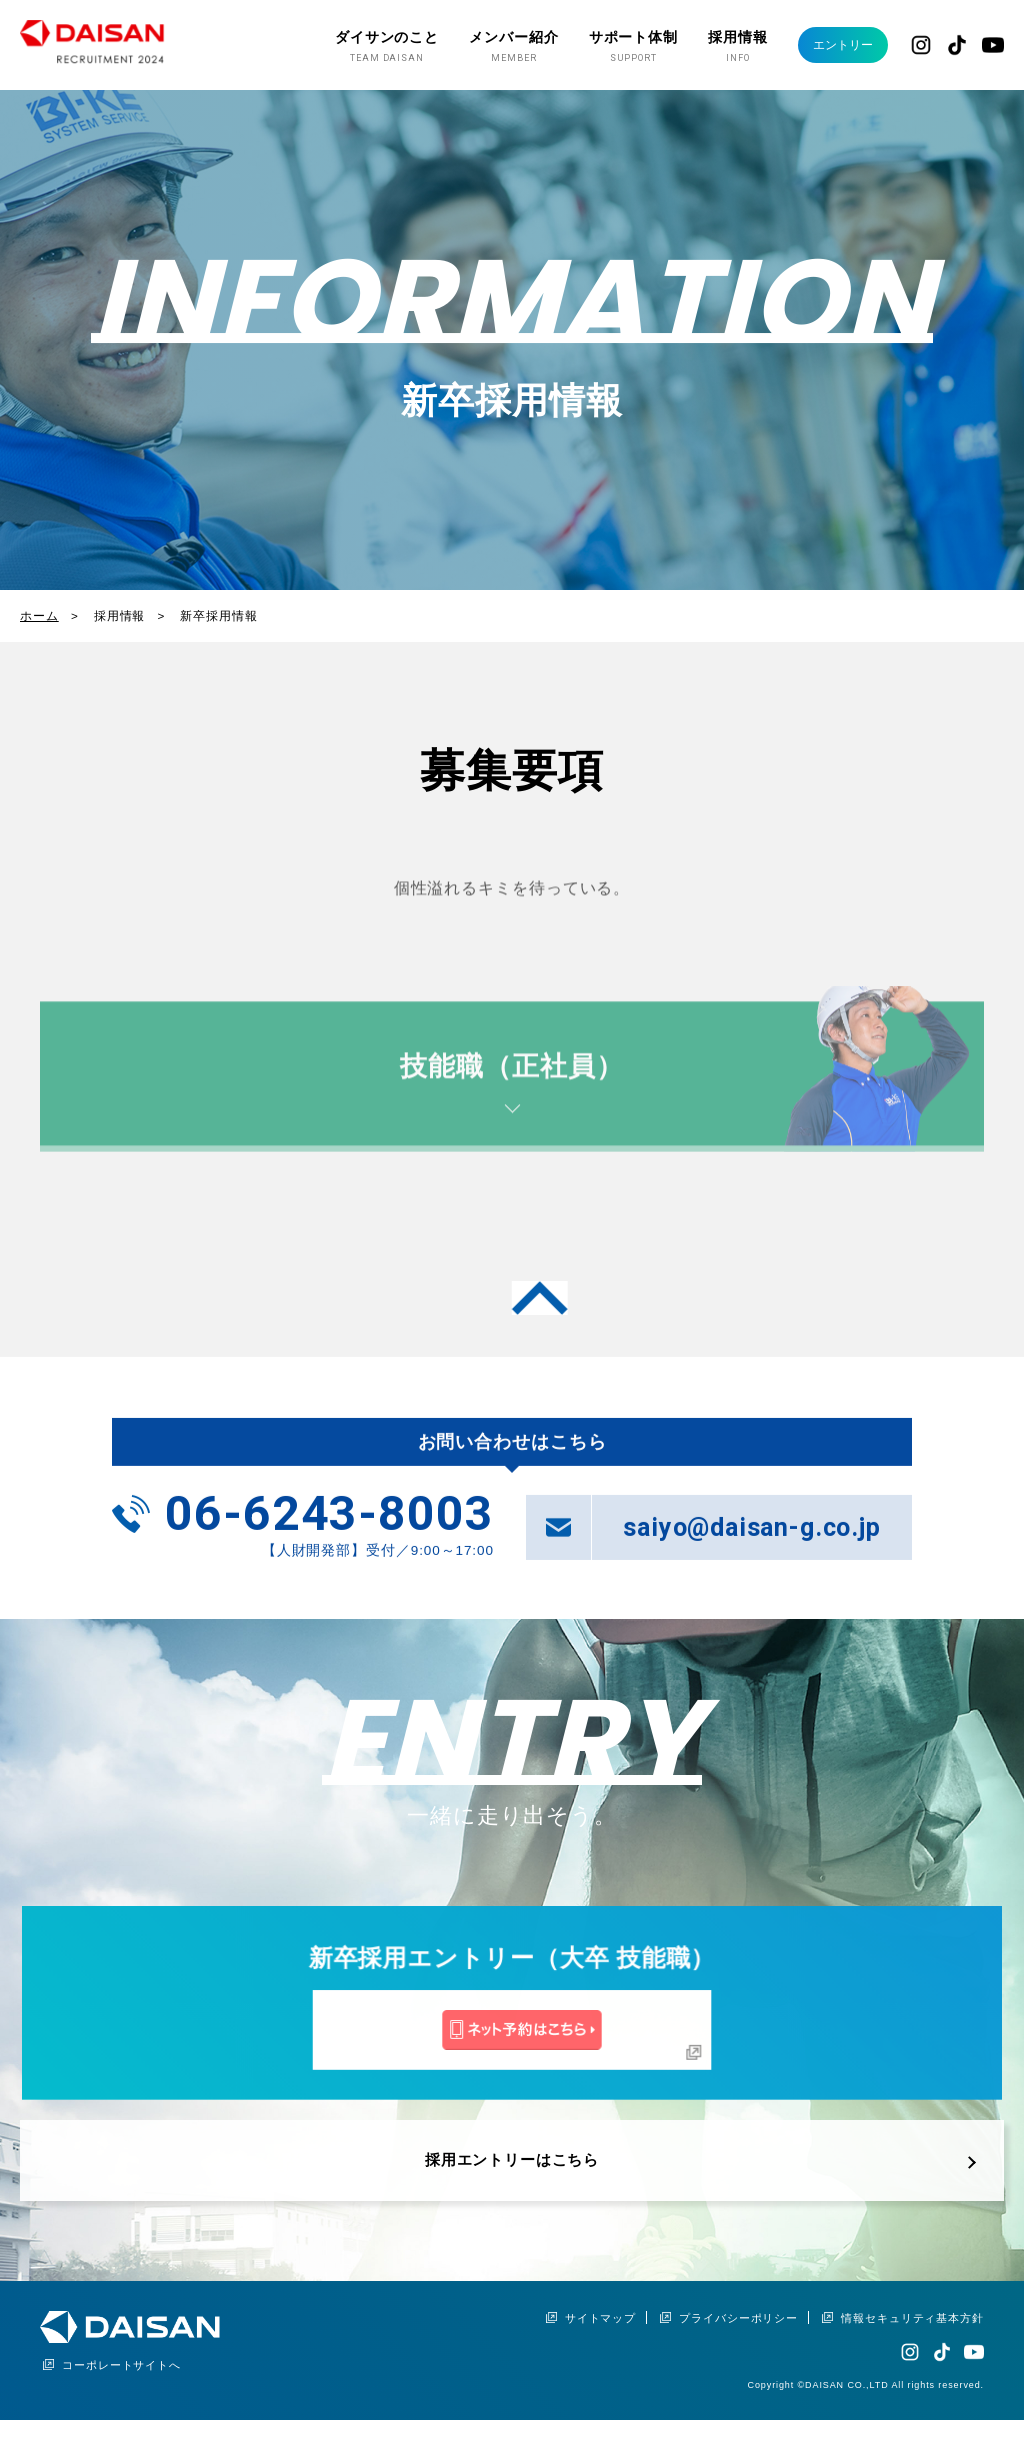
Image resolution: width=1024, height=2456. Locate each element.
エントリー (833, 44)
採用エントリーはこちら (512, 2197)
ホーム (39, 615)
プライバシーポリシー (738, 2340)
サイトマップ (600, 2340)
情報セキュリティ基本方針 (912, 2340)
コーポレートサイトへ (121, 2387)
